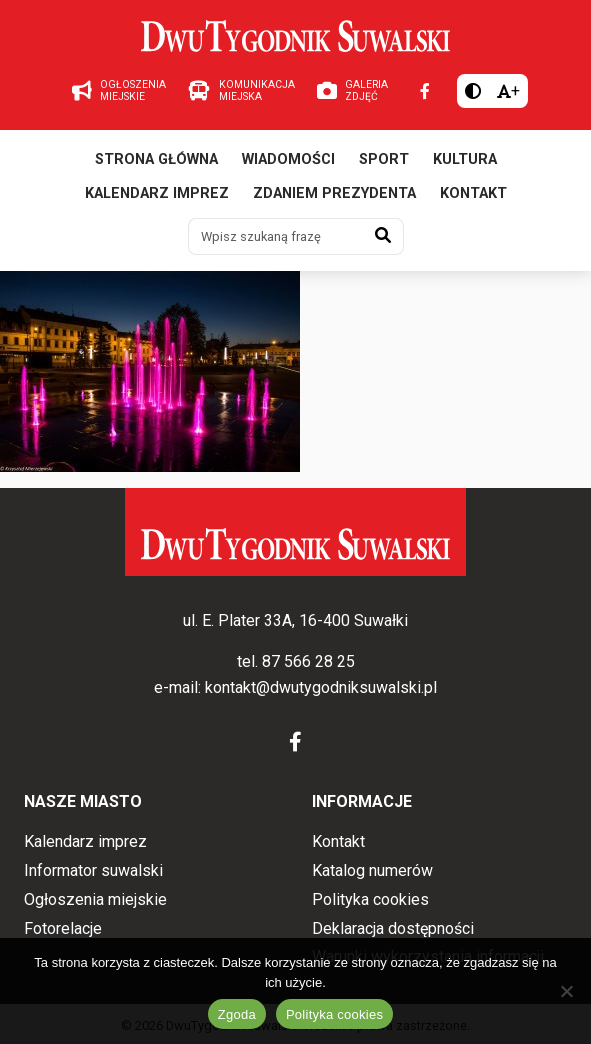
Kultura (465, 159)
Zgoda (237, 1014)
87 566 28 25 (308, 661)
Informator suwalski (93, 870)
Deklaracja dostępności (393, 928)
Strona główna (156, 159)
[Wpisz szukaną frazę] (276, 236)
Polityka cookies (370, 899)
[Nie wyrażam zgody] (566, 991)
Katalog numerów (372, 870)
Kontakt (473, 193)
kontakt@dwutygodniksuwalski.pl (321, 687)
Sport (384, 159)
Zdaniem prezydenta (334, 193)
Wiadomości (288, 159)
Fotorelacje (63, 928)
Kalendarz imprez (157, 193)
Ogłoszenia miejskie (95, 899)
